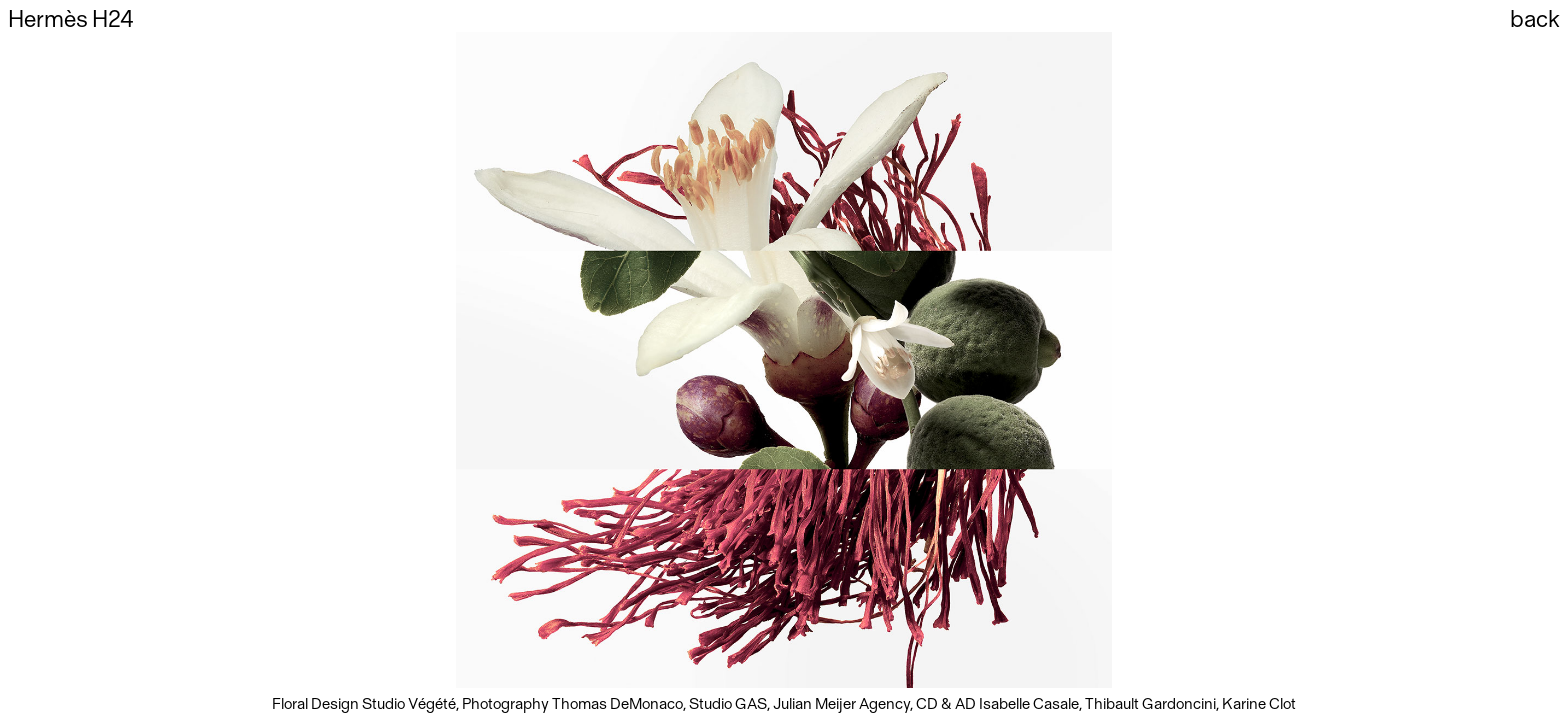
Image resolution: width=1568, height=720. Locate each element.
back (1535, 20)
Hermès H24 (71, 20)
